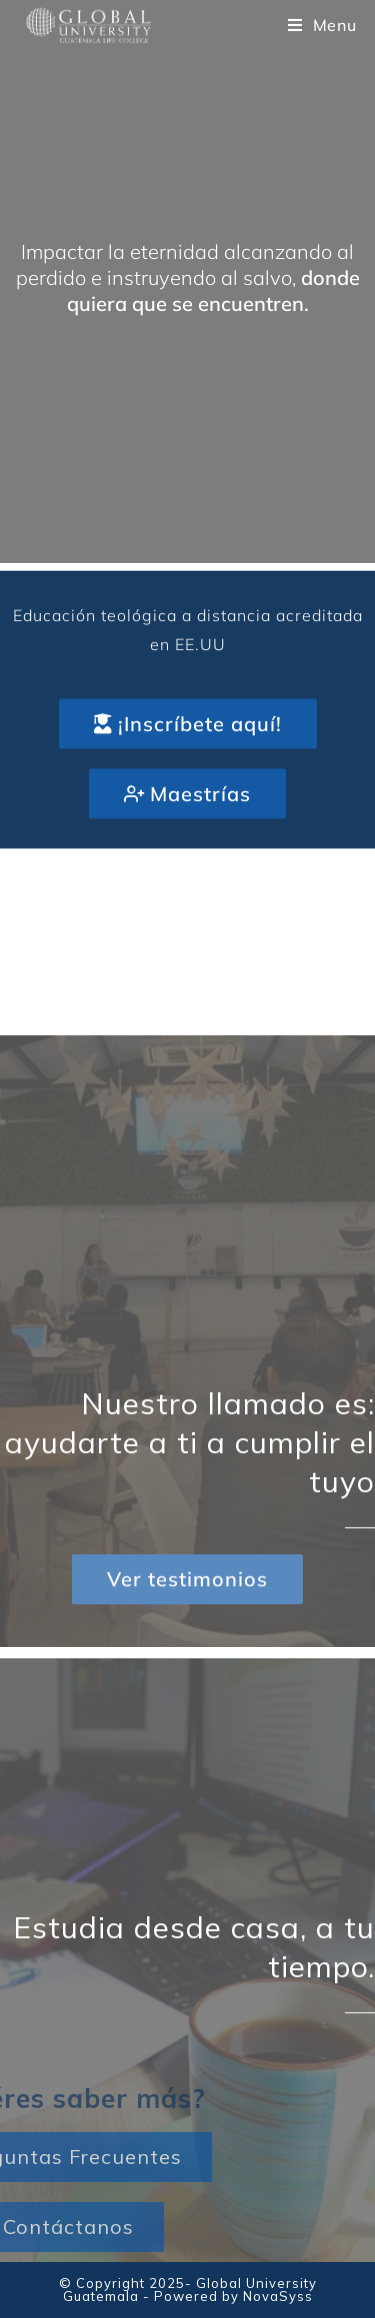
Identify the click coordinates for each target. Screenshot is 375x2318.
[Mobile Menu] (322, 25)
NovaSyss (278, 2296)
